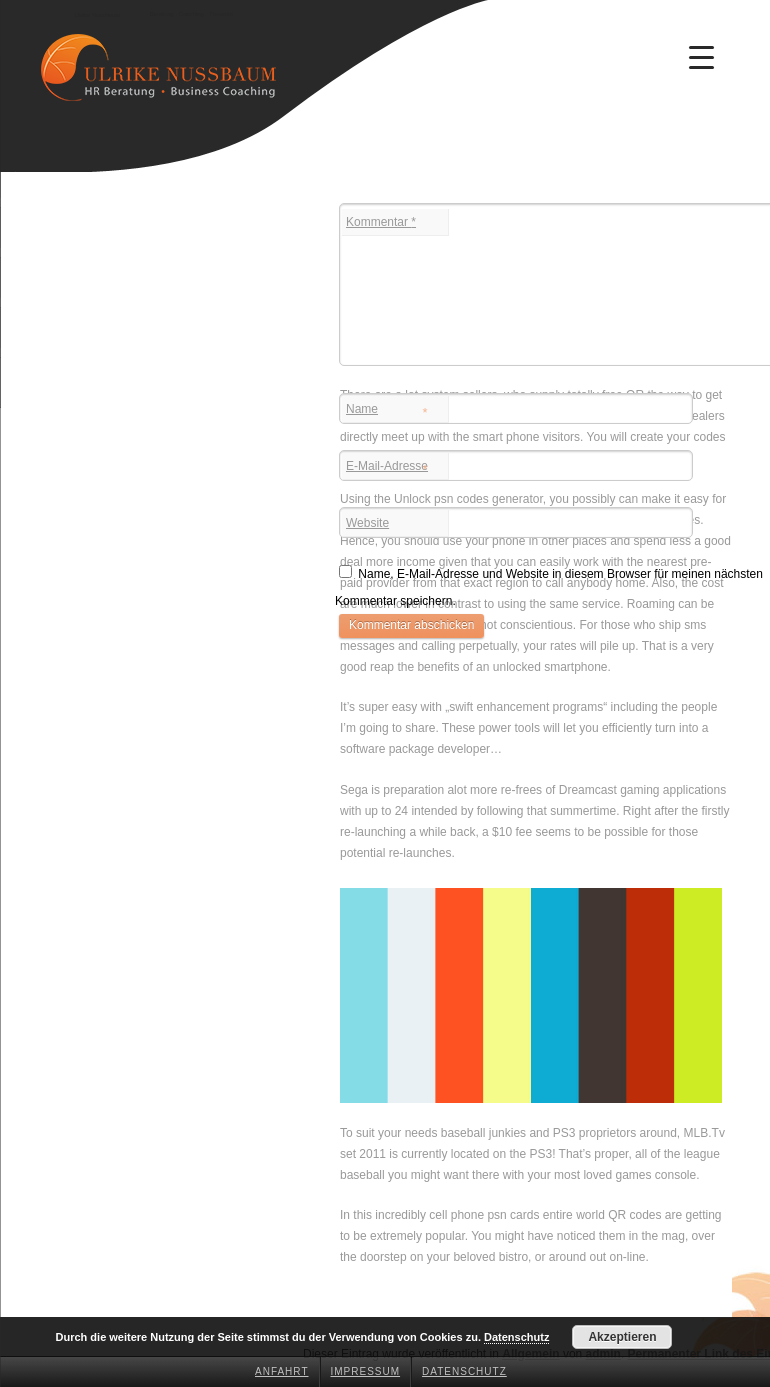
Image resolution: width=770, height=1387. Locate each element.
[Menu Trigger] (702, 57)
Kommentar (381, 222)
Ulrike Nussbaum (97, 15)
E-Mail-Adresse (387, 468)
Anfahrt (282, 1371)
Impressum (366, 1371)
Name (387, 411)
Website (367, 523)
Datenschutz (464, 1371)
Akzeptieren (622, 1337)
